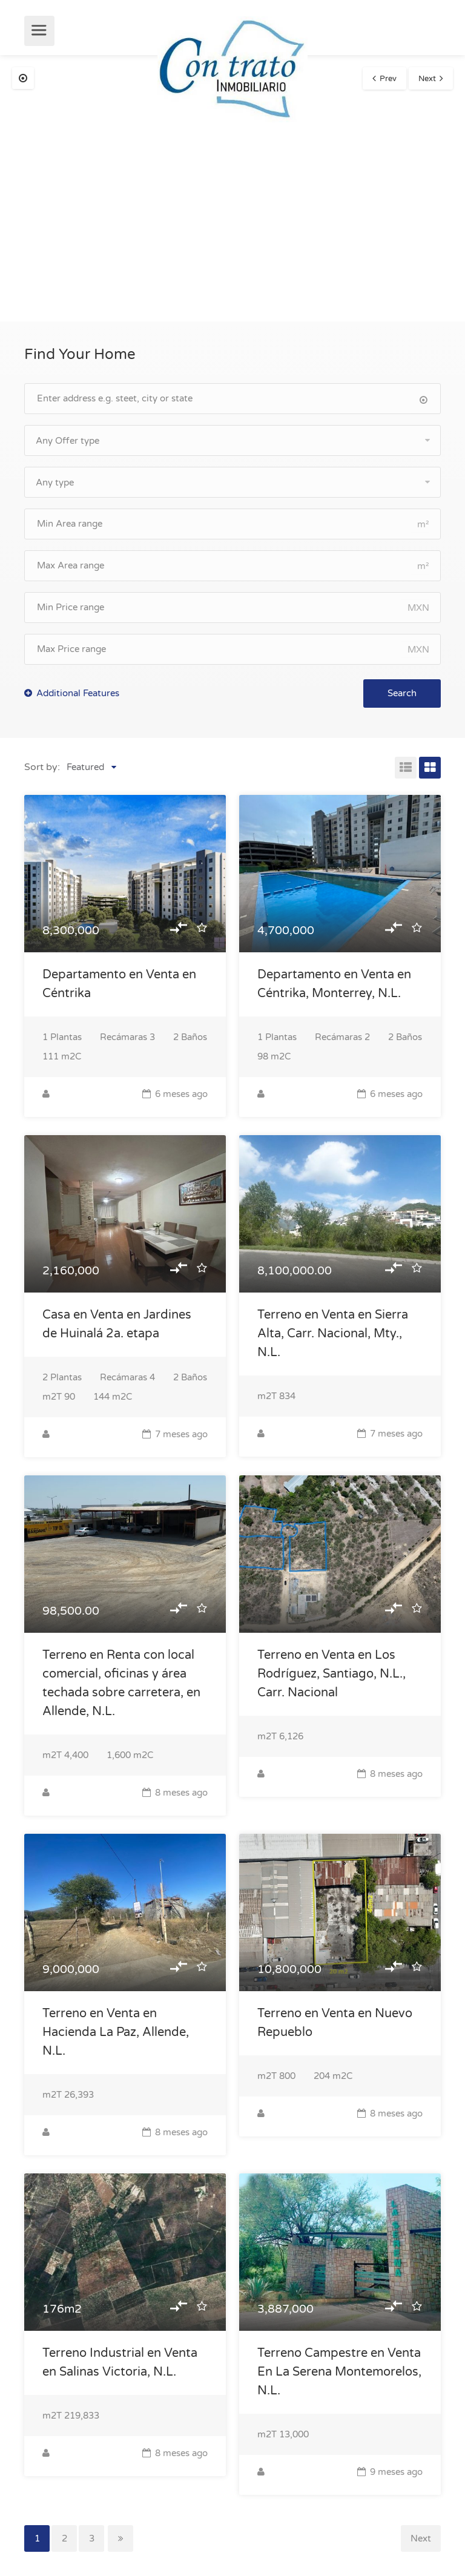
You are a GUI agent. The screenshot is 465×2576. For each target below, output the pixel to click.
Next (427, 79)
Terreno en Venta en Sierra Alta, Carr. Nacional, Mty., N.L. (332, 1334)
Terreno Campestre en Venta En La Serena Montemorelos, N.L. (339, 2372)
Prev (388, 79)
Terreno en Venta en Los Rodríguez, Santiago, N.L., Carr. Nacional (331, 1674)
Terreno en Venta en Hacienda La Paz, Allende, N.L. (115, 2032)
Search (402, 693)
